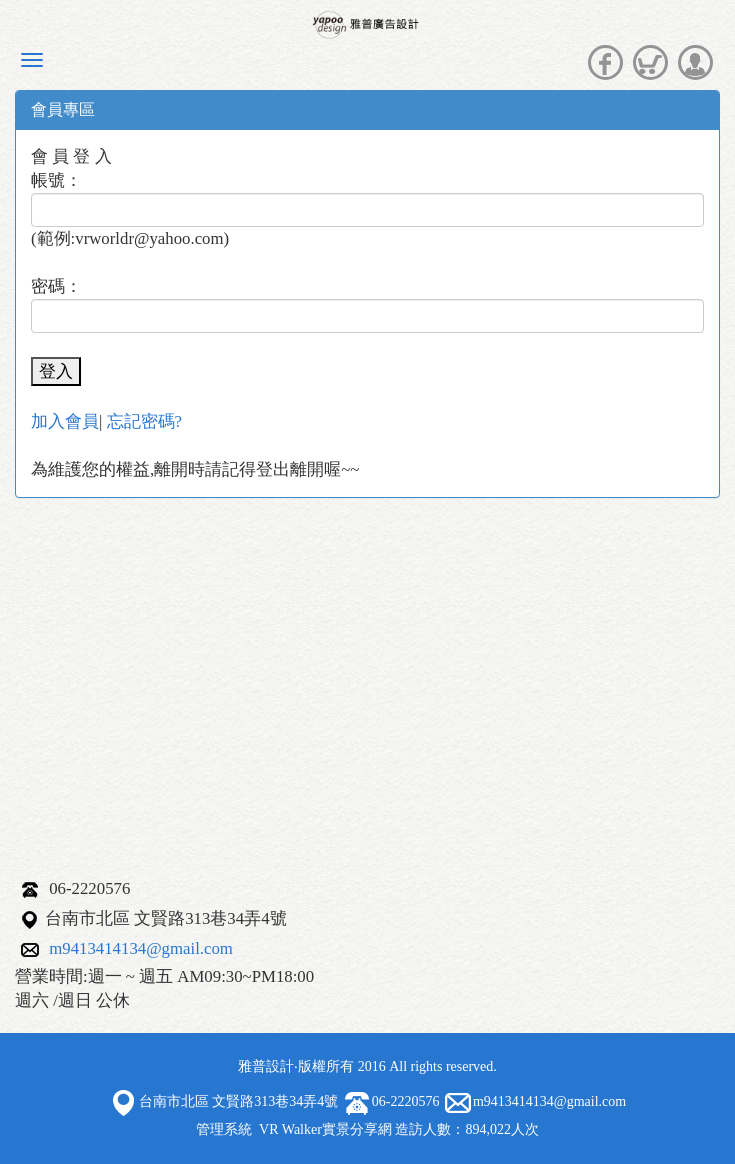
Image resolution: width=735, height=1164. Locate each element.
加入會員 (65, 421)
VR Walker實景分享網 (325, 1129)
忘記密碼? (144, 421)
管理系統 (224, 1129)
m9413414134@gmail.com (141, 948)
